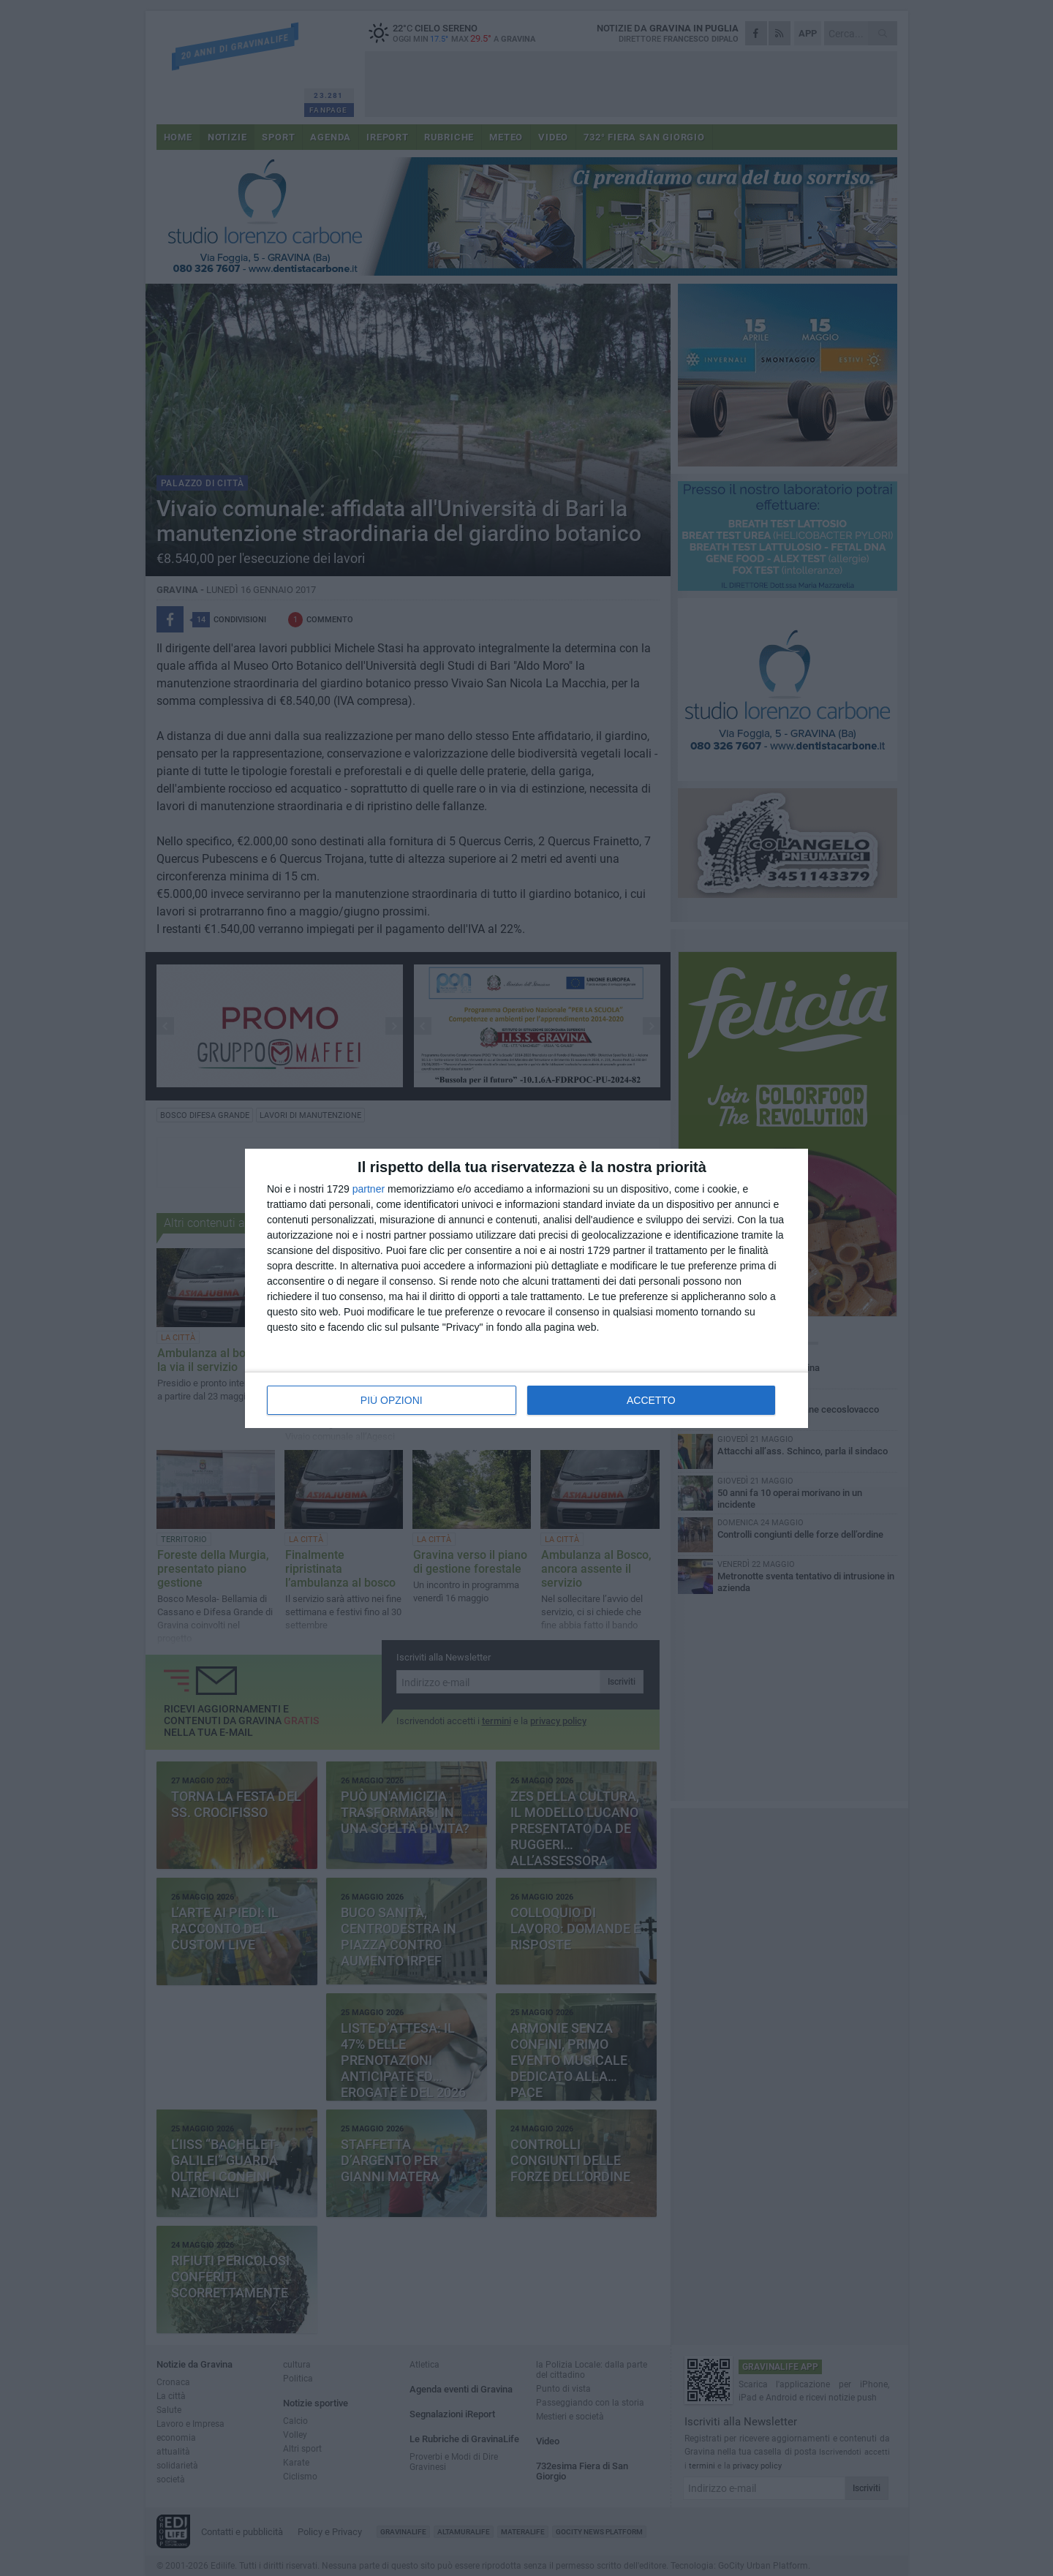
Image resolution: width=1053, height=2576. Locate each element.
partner (368, 1189)
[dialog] (526, 1288)
